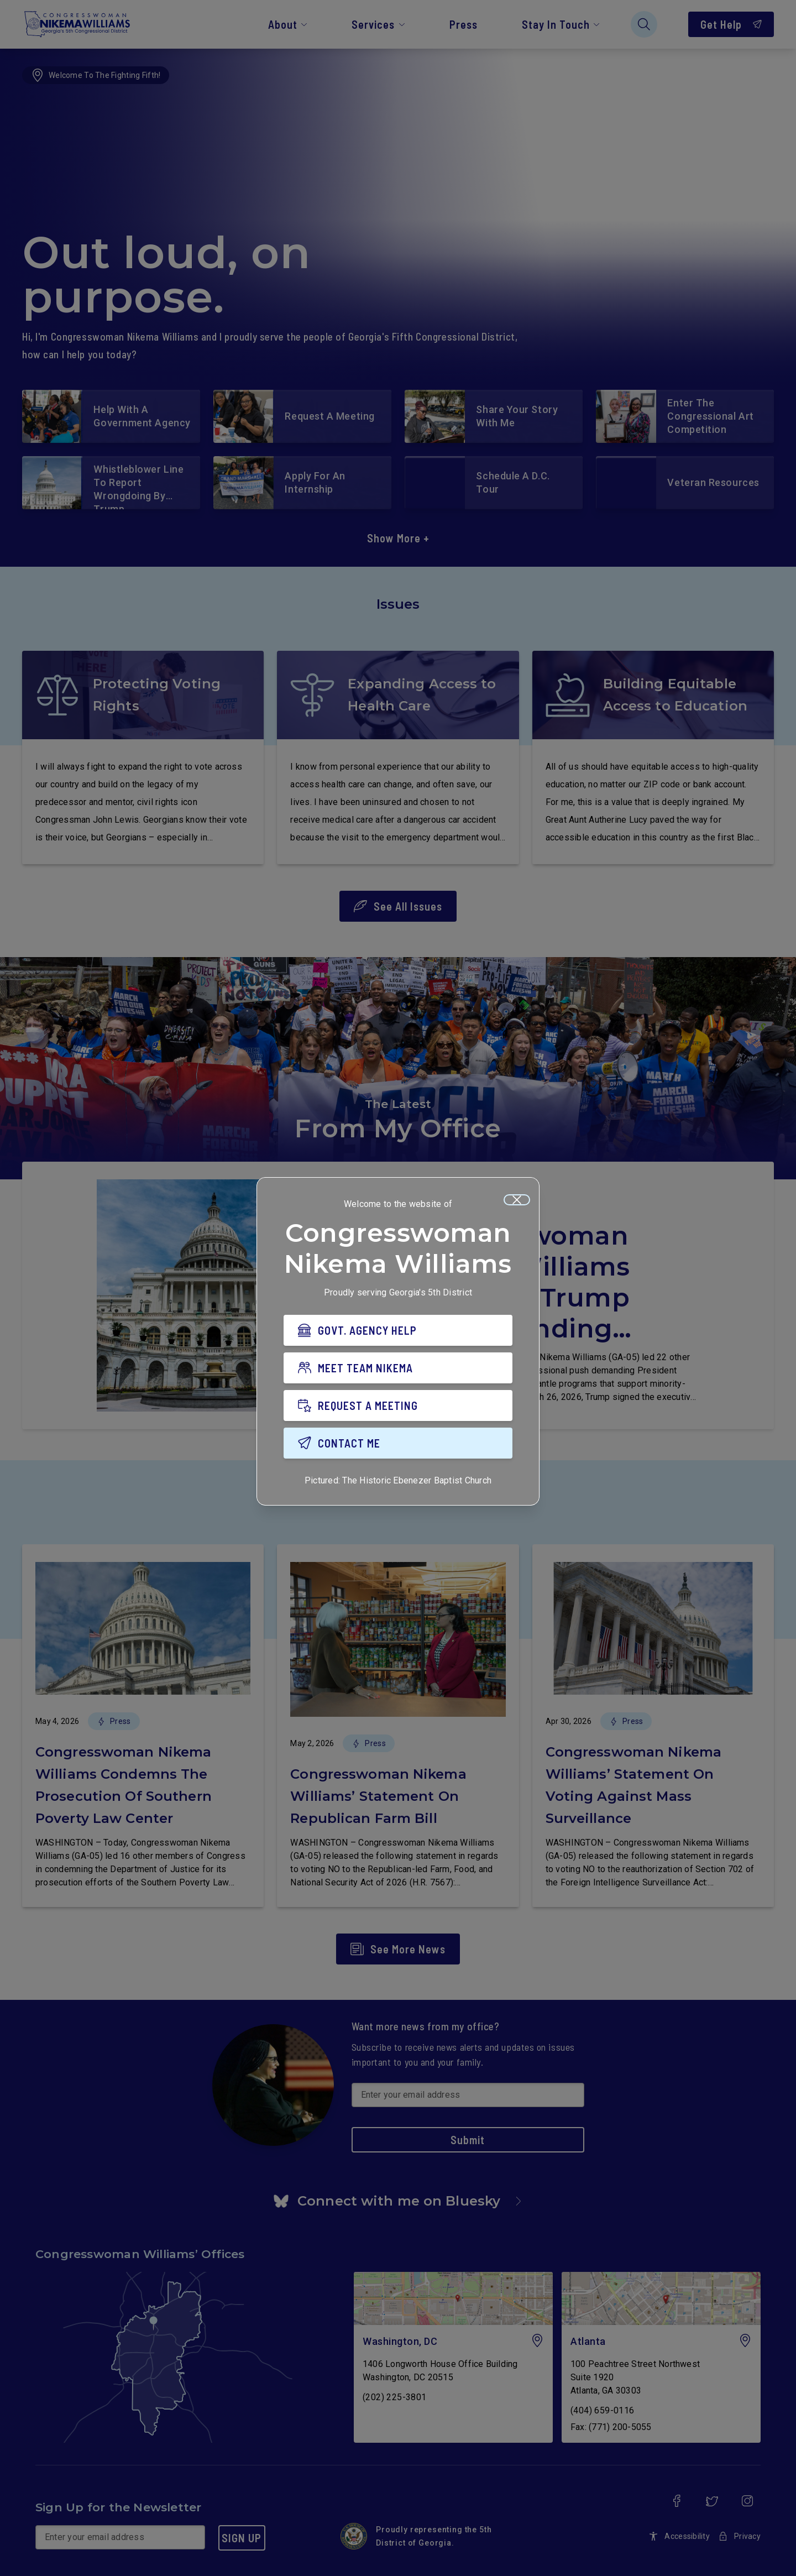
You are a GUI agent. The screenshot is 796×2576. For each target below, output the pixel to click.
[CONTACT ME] (398, 1443)
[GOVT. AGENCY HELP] (398, 1330)
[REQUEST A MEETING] (398, 1405)
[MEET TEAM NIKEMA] (398, 1367)
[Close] (517, 1200)
